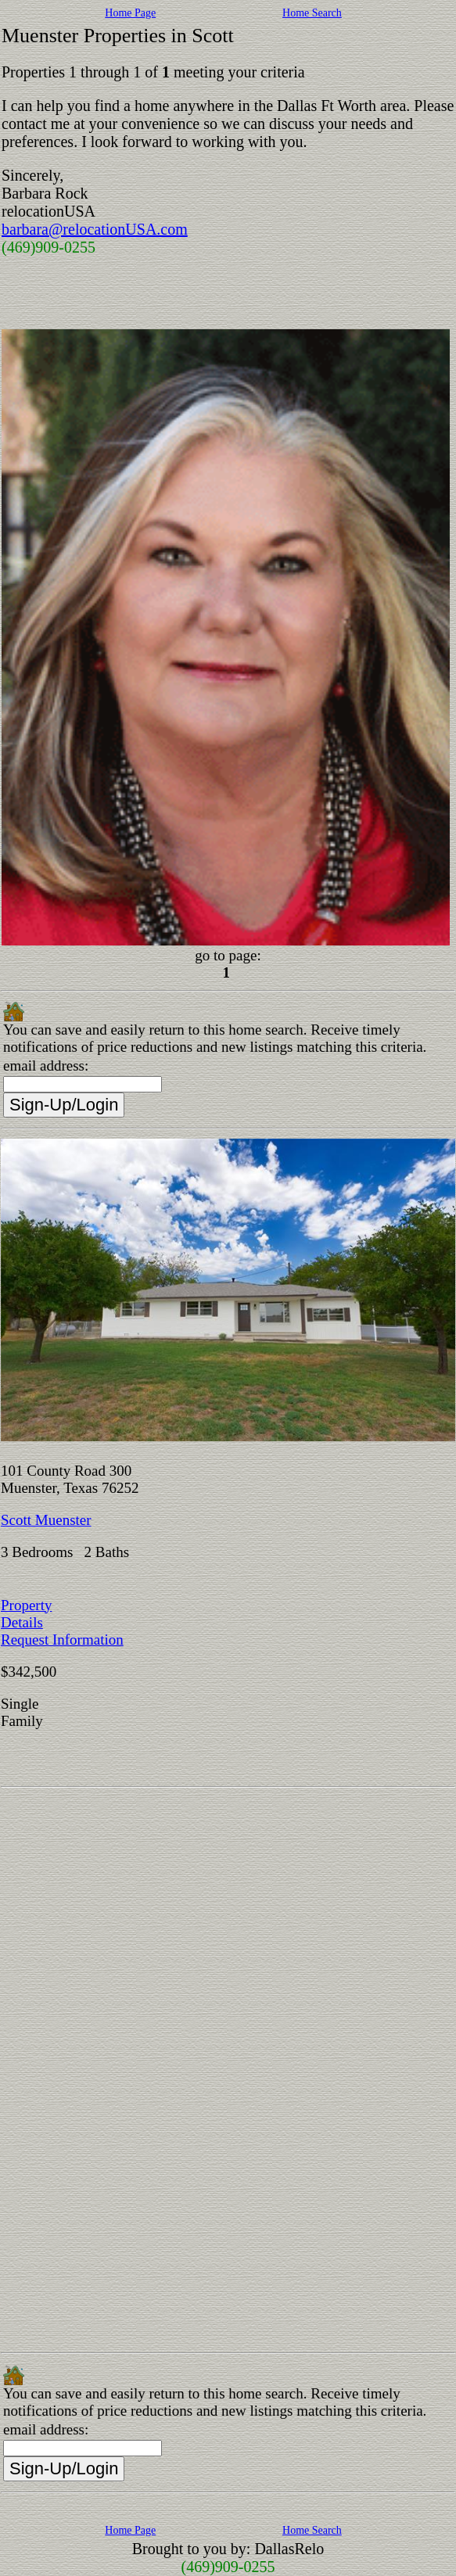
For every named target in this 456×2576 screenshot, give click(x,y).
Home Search (312, 13)
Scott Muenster (46, 1520)
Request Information (62, 1639)
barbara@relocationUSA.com (95, 229)
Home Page (130, 13)
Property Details (26, 1614)
